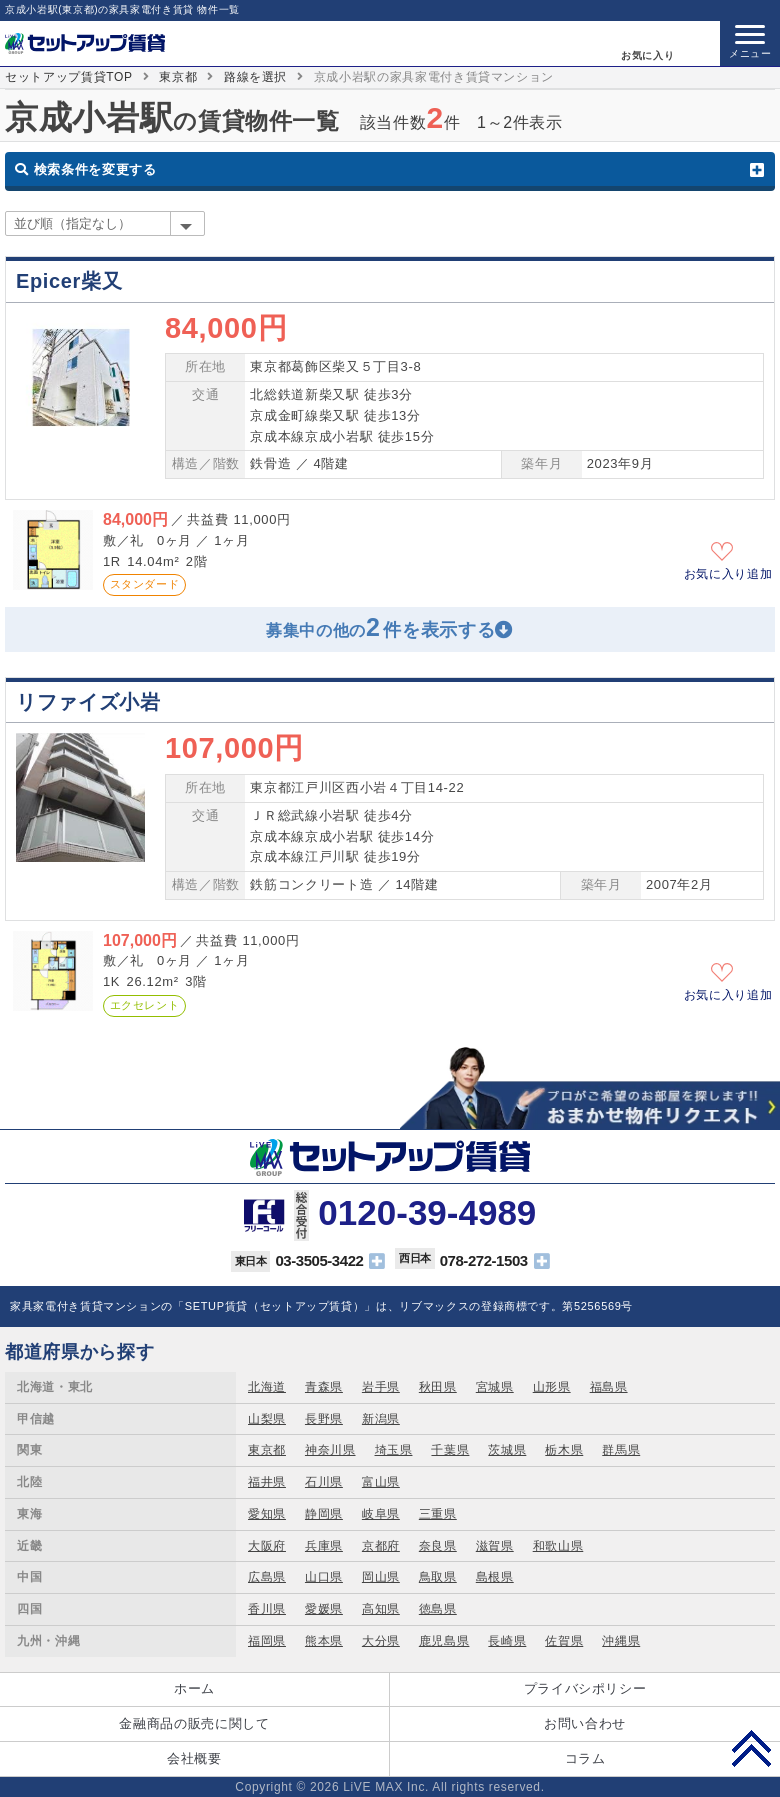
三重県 (438, 1514)
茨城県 (507, 1450)
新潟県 (381, 1419)
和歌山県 (558, 1546)
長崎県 (507, 1641)
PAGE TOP (751, 1748)
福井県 (267, 1482)
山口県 (324, 1577)
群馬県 (621, 1450)
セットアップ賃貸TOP (69, 77)
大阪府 (267, 1546)
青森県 (324, 1387)
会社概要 (194, 1758)
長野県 (324, 1419)
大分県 (381, 1641)
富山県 (381, 1482)
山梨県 (267, 1419)
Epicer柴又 (69, 281)
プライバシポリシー (585, 1688)
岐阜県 (381, 1514)
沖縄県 (621, 1641)
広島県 (267, 1577)
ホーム (194, 1688)
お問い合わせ (585, 1723)
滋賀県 (495, 1546)
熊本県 (324, 1641)
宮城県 (495, 1387)
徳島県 (438, 1609)
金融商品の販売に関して (194, 1723)
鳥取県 (438, 1577)
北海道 (267, 1387)
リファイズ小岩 (88, 702)
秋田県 (438, 1387)
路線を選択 (255, 77)
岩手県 (381, 1387)
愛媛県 (324, 1609)
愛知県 (267, 1514)
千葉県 (450, 1450)
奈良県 (438, 1546)
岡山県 (381, 1577)
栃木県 (564, 1450)
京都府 (381, 1546)
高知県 (381, 1609)
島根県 (495, 1577)
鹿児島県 (444, 1641)
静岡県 (324, 1514)
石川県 (324, 1482)
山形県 (552, 1387)
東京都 (178, 77)
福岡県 (267, 1641)
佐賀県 (564, 1641)
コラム (585, 1758)
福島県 (609, 1387)
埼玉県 (394, 1450)
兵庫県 (324, 1546)
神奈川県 (330, 1450)
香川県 (267, 1609)
